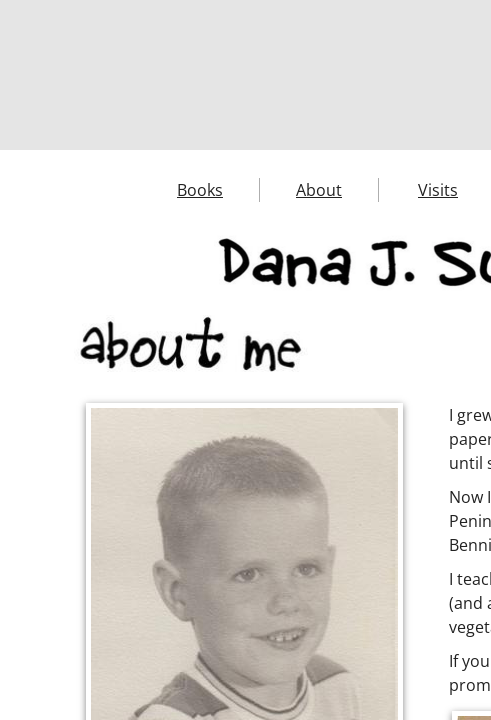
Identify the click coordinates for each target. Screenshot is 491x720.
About (319, 190)
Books (200, 190)
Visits (438, 190)
